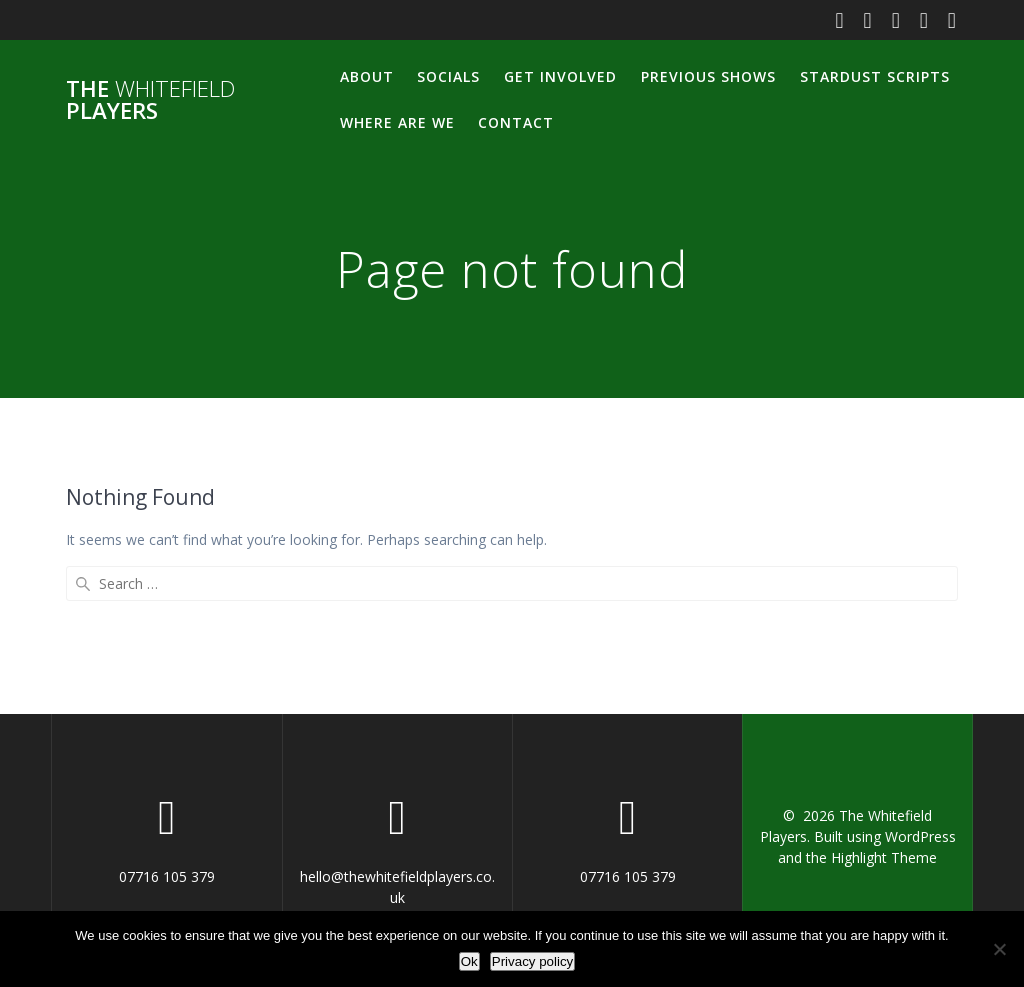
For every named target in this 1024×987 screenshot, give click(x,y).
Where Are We (397, 122)
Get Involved (560, 76)
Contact (516, 122)
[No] (999, 949)
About (367, 76)
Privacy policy (532, 961)
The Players (150, 100)
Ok (469, 961)
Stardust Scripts (875, 76)
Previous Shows (708, 76)
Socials (448, 76)
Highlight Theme (884, 857)
